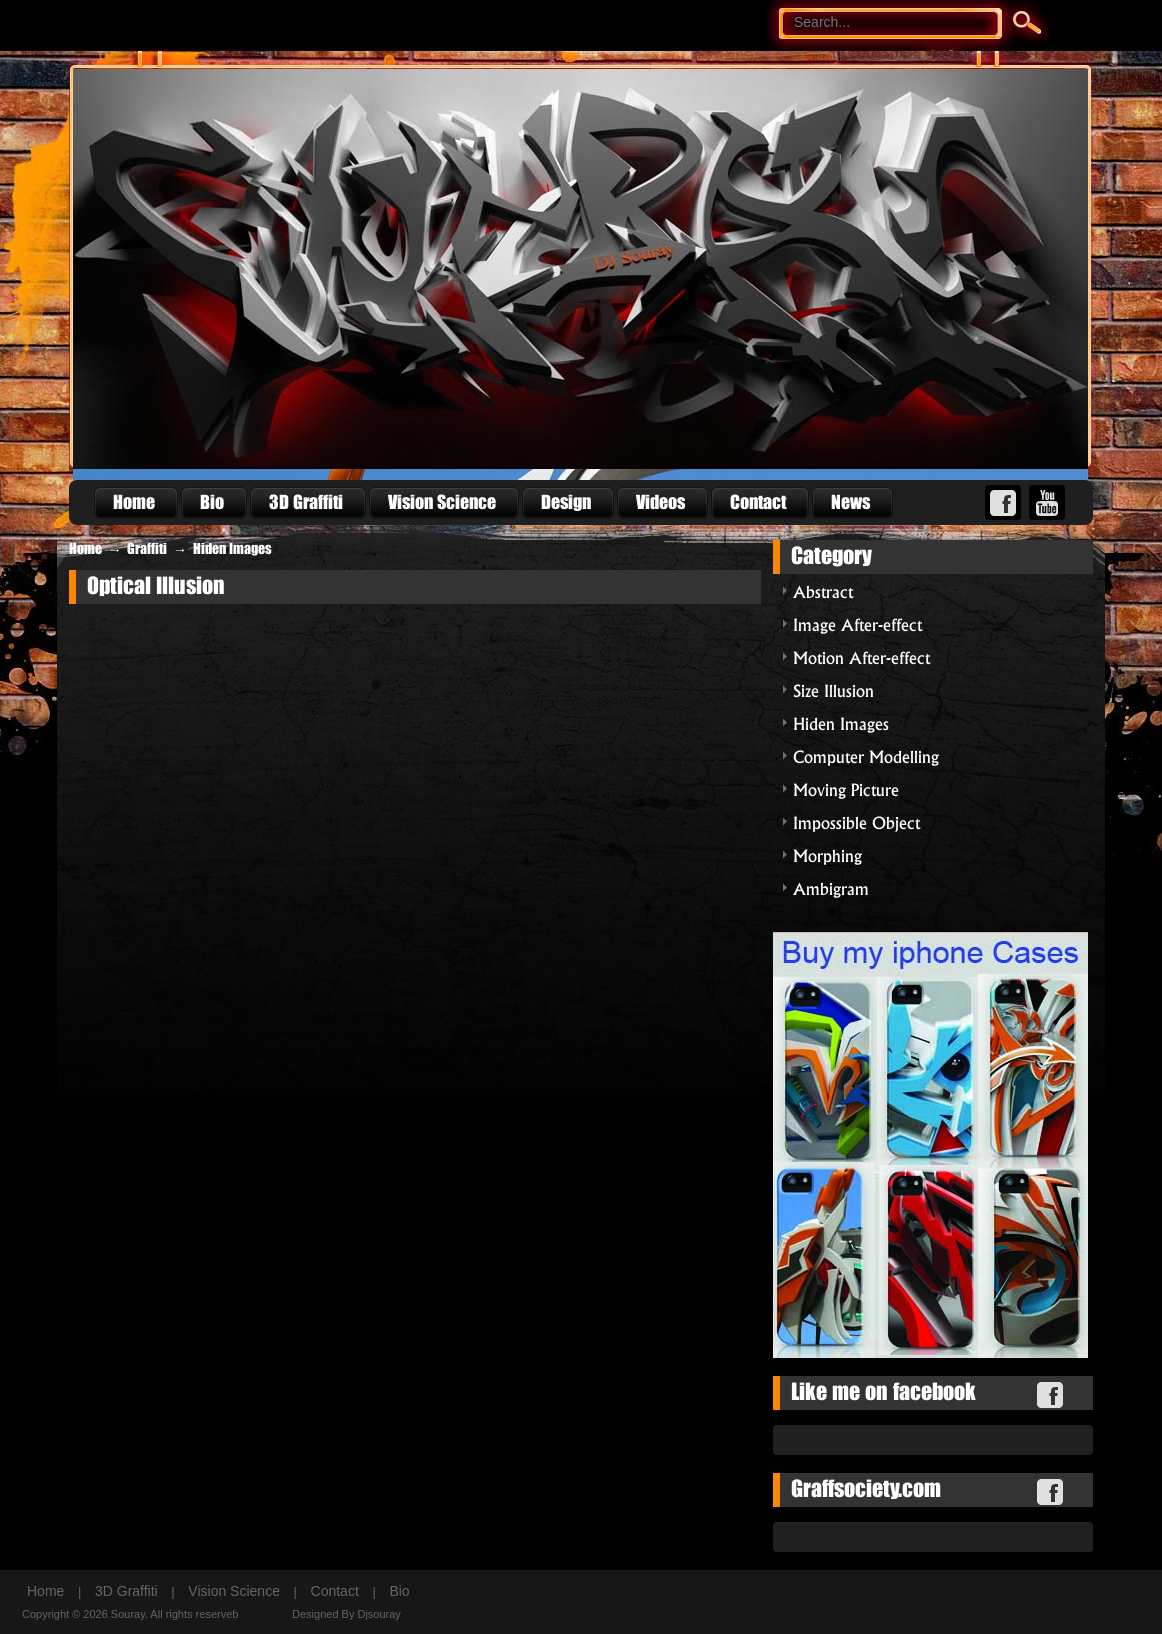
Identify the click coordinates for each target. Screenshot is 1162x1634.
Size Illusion (833, 689)
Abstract (823, 590)
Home (85, 549)
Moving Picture (846, 788)
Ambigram (831, 887)
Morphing (827, 854)
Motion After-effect (861, 656)
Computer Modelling (866, 755)
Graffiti (147, 549)
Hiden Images (232, 549)
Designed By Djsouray (346, 1614)
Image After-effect (857, 623)
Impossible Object (856, 821)
